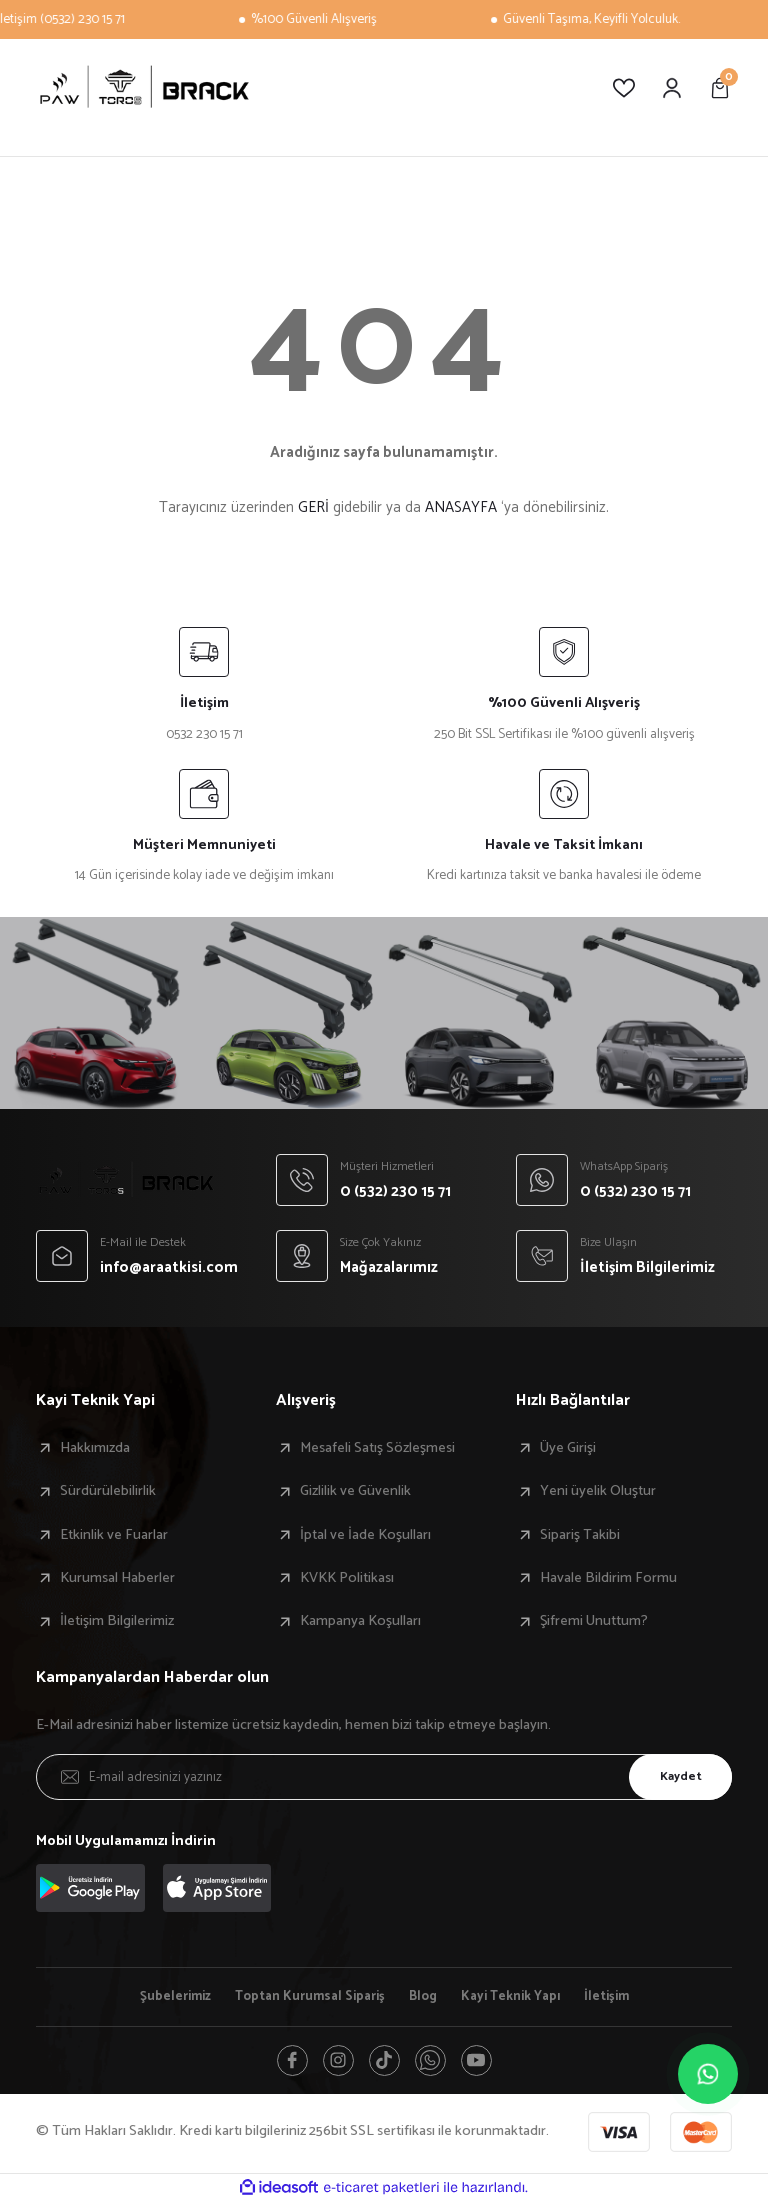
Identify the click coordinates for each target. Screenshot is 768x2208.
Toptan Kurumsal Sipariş (305, 1997)
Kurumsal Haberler (117, 1578)
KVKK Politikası (347, 1578)
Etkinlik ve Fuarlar (114, 1535)
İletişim (623, 1997)
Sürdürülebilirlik (108, 1491)
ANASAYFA (461, 507)
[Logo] (144, 87)
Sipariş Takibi (580, 1535)
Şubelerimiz (160, 1997)
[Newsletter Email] (384, 1777)
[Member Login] (672, 88)
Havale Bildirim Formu (608, 1578)
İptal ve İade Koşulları (365, 1535)
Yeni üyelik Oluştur (598, 1491)
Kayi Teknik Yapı (520, 1997)
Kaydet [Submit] (673, 1776)
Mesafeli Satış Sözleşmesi (377, 1448)
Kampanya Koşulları (360, 1621)
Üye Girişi (568, 1448)
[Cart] (720, 88)
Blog (426, 1997)
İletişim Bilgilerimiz (117, 1621)
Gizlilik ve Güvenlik (355, 1491)
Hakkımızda (95, 1448)
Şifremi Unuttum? (594, 1621)
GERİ (313, 507)
